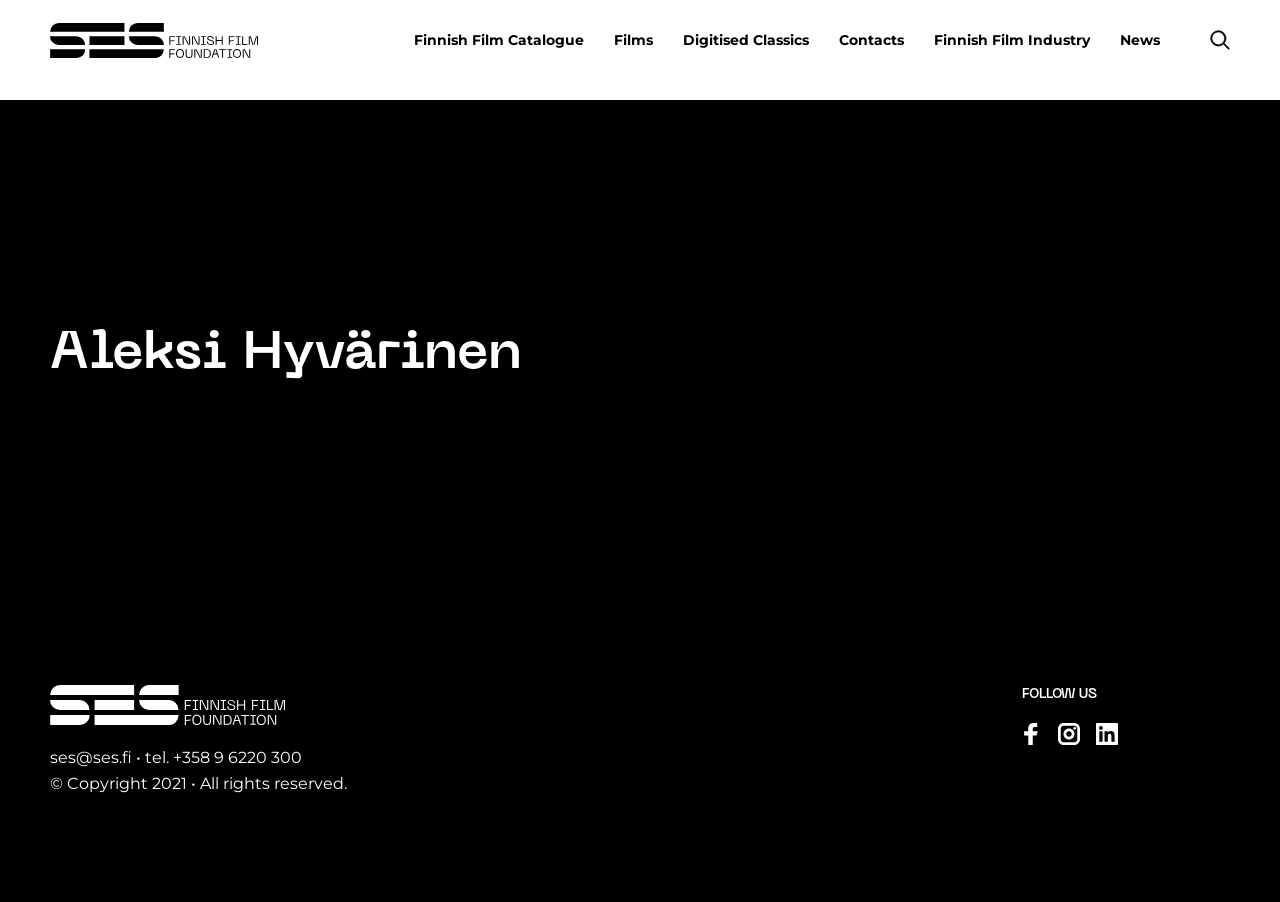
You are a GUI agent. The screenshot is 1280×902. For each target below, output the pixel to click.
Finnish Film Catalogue (499, 40)
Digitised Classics (746, 40)
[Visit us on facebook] (1031, 734)
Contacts (871, 40)
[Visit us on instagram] (1069, 734)
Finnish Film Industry (1012, 40)
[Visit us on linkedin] (1107, 734)
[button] (1220, 40)
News (1140, 40)
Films (633, 40)
